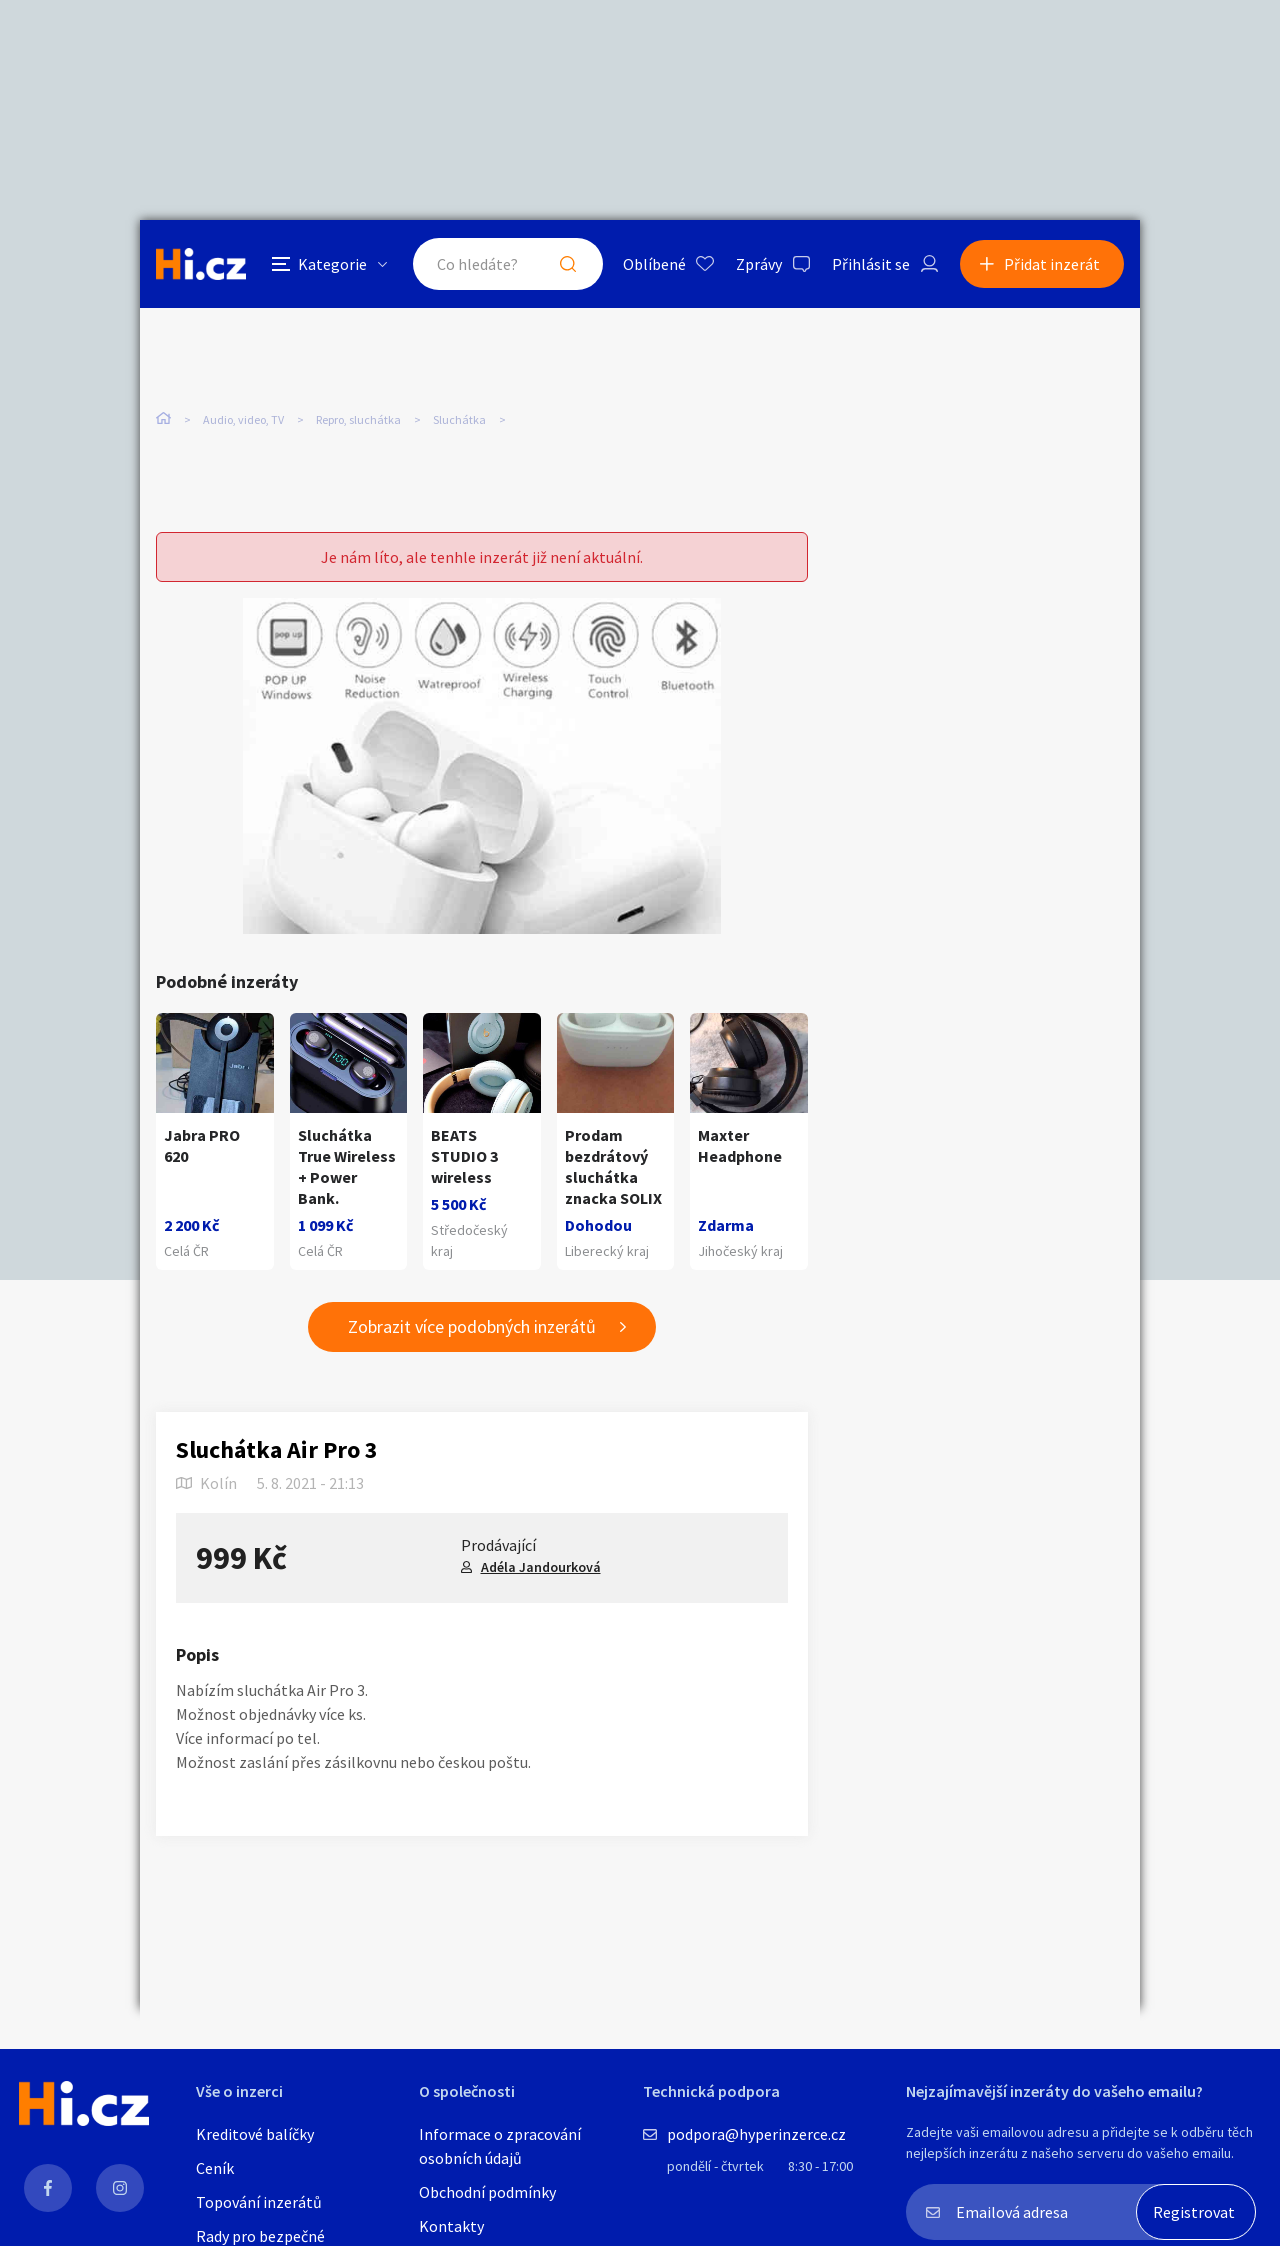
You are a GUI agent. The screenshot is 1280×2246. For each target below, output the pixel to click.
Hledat (568, 264)
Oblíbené (654, 264)
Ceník (215, 2168)
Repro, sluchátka (358, 419)
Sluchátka (459, 419)
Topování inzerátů (259, 2202)
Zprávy (759, 264)
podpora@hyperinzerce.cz (756, 2134)
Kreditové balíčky (255, 2134)
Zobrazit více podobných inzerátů (472, 1326)
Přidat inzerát (1052, 264)
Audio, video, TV (243, 419)
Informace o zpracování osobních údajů (500, 2146)
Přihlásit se (871, 264)
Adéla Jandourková (541, 1567)
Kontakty (451, 2226)
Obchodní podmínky (487, 2192)
